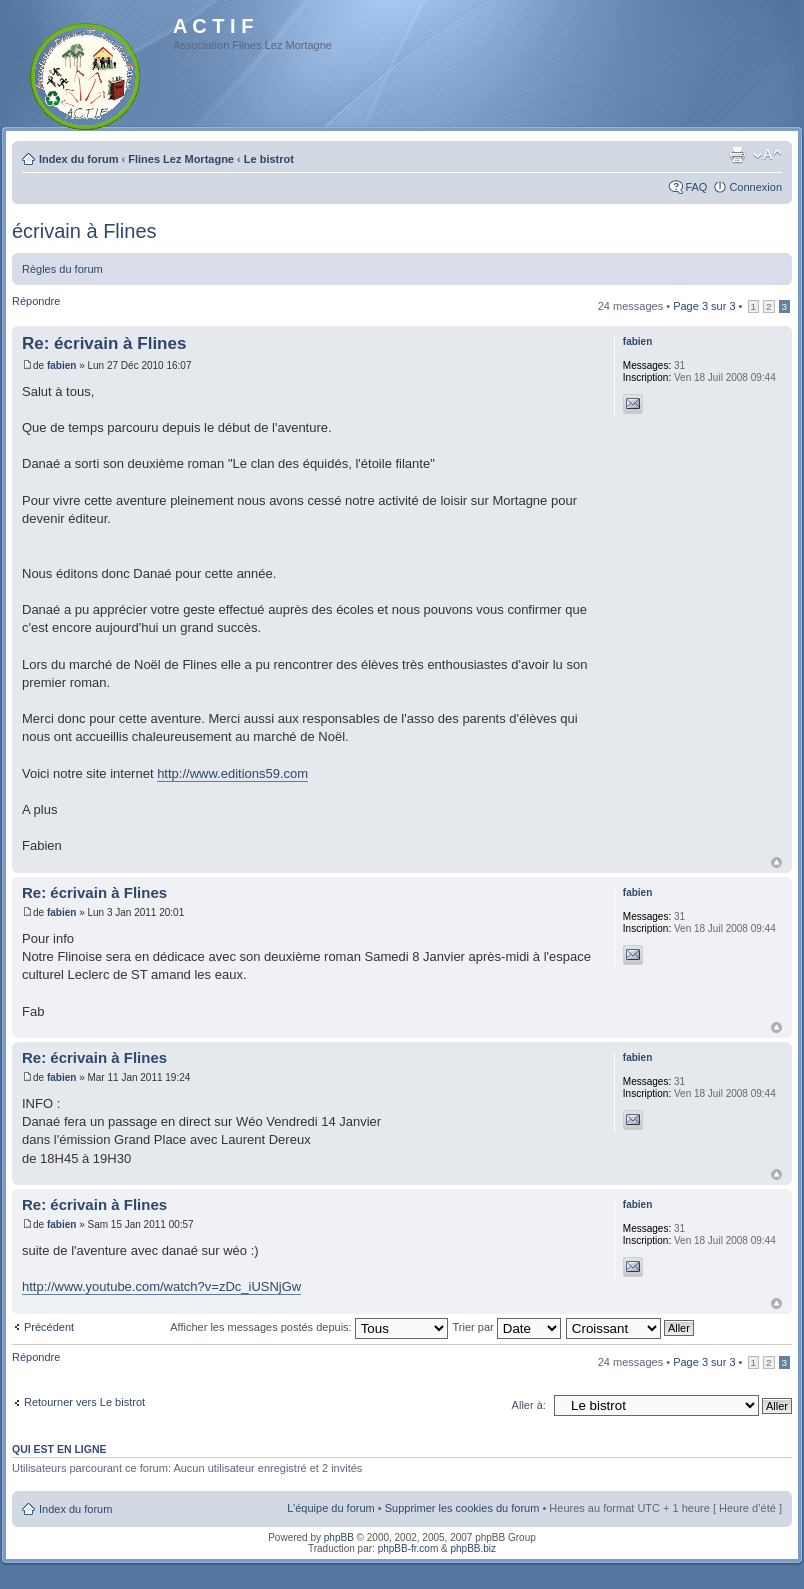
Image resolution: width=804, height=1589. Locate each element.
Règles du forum (62, 269)
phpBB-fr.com (408, 1548)
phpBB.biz (473, 1548)
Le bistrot (269, 159)
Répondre (36, 301)
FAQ (696, 187)
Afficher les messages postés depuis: (308, 1327)
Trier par (507, 1327)
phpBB (339, 1537)
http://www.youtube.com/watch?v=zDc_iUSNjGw (161, 1286)
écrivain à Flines (84, 231)
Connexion (755, 187)
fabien (61, 365)
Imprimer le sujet (737, 155)
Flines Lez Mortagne (181, 159)
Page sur (704, 306)
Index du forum (78, 159)
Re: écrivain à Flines (104, 343)
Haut (776, 862)
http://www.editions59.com (232, 773)
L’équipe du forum (330, 1508)
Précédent (49, 1327)
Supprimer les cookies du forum (462, 1508)
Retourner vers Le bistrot (84, 1402)
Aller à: (529, 1405)
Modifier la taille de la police (767, 155)
